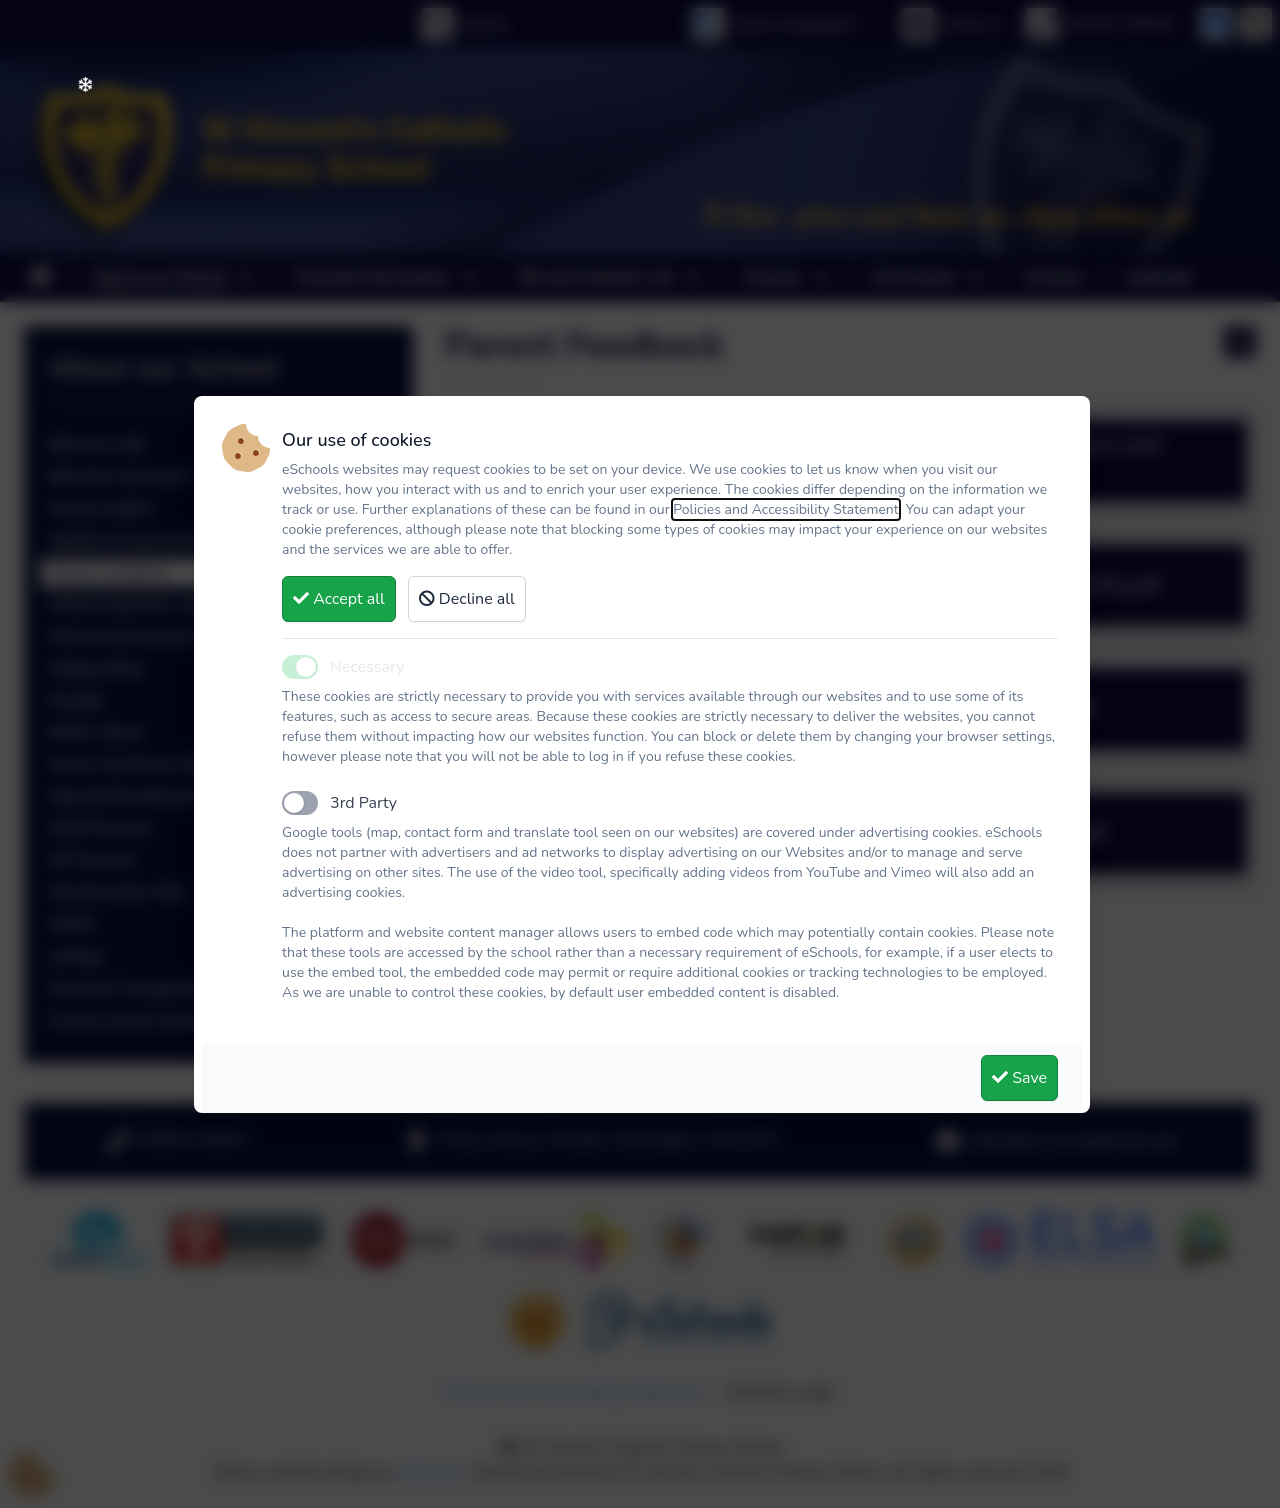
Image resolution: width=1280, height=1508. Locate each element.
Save (1019, 1078)
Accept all (339, 599)
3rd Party (363, 803)
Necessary (367, 667)
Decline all (467, 599)
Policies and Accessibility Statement (786, 509)
